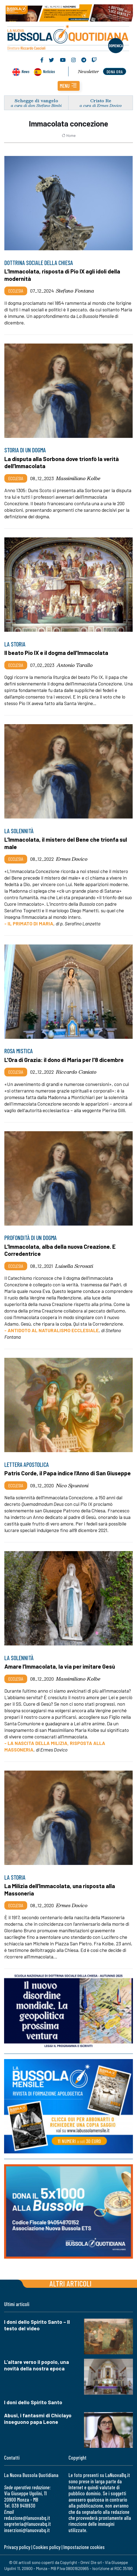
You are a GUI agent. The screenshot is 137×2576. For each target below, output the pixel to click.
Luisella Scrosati (74, 1265)
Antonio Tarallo (75, 665)
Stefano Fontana (75, 290)
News (25, 71)
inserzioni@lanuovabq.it (27, 2530)
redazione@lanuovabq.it (27, 2518)
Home (69, 135)
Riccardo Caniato (76, 1071)
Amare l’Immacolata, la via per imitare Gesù (59, 1666)
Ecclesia (15, 291)
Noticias (49, 71)
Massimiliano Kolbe (78, 478)
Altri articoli (70, 2283)
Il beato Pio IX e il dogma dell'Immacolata (56, 652)
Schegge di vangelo (36, 100)
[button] (68, 86)
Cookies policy (46, 2547)
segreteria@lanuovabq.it (27, 2524)
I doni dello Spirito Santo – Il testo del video (37, 2325)
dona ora (115, 71)
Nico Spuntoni (72, 1485)
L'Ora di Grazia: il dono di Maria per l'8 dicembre (64, 1059)
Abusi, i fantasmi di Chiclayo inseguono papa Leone (37, 2418)
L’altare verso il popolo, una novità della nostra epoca (36, 2365)
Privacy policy (17, 2547)
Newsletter (88, 71)
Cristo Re (100, 100)
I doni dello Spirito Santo (33, 2402)
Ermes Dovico (72, 858)
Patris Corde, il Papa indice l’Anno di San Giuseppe (67, 1473)
